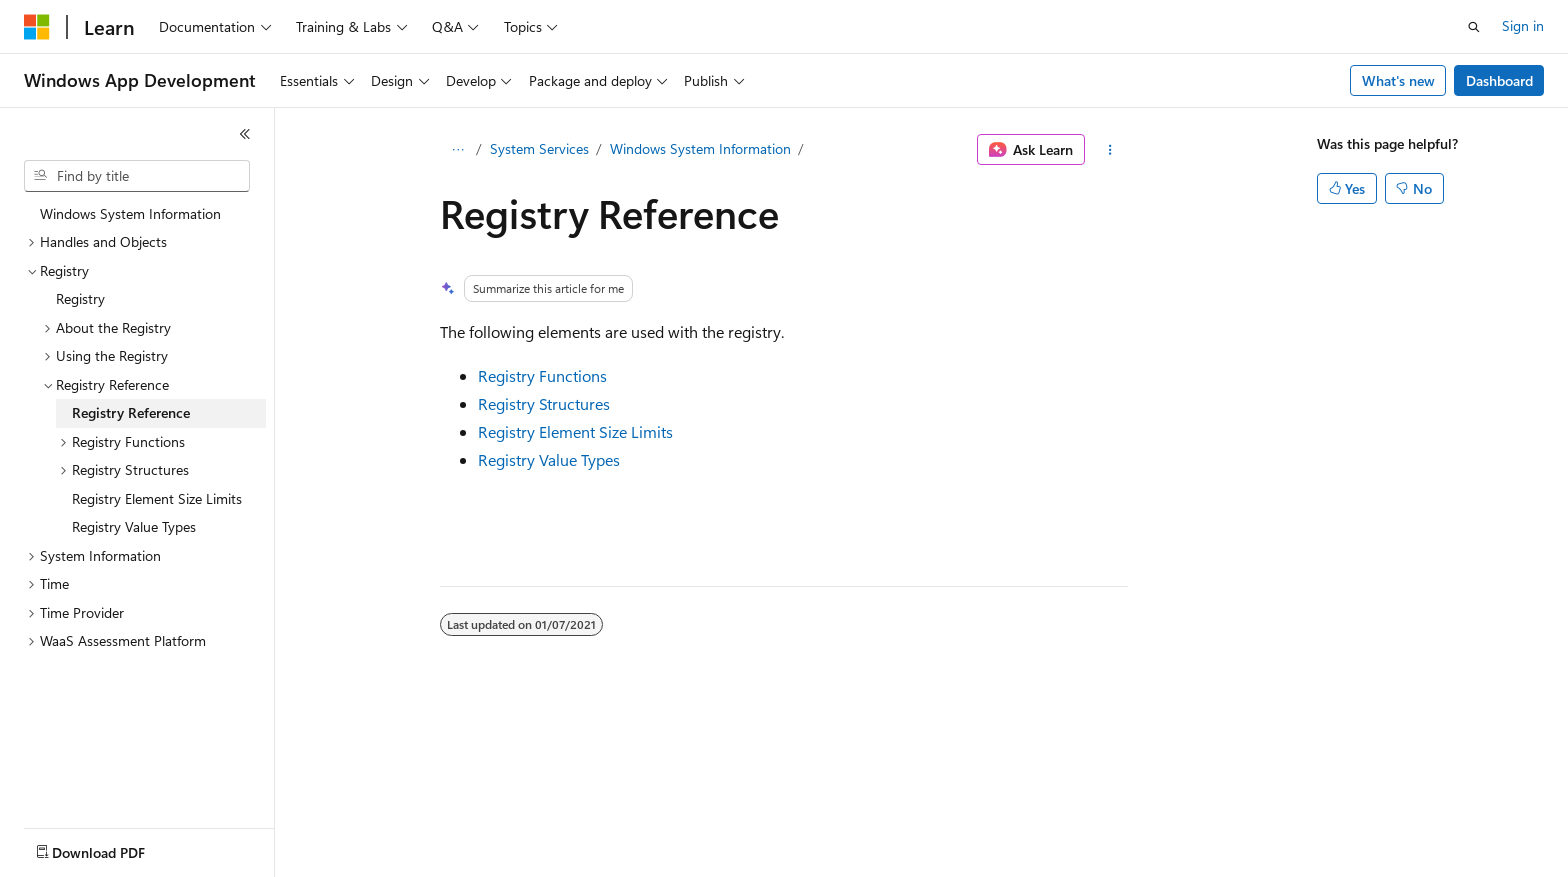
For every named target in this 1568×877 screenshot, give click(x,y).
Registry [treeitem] (80, 298)
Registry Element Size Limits (575, 431)
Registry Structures (544, 403)
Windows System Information (700, 148)
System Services (539, 148)
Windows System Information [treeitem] (130, 213)
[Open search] (1474, 27)
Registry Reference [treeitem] (131, 412)
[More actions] (1110, 150)
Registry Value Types (549, 459)
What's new (1398, 80)
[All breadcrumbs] (457, 150)
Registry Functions (542, 375)
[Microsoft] (37, 27)
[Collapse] (245, 134)
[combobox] (137, 176)
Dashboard (1499, 80)
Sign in (1523, 25)
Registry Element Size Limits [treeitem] (157, 498)
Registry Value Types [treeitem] (134, 526)
